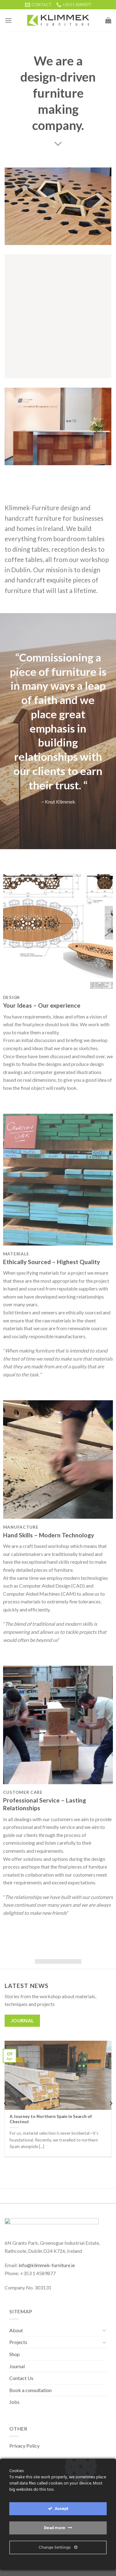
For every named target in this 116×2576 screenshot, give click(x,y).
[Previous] (5, 2103)
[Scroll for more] (58, 144)
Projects (18, 2342)
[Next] (111, 2103)
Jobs (14, 2402)
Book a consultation (30, 2390)
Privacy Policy (24, 2446)
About (16, 2330)
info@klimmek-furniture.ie (47, 2265)
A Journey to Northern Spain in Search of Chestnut (51, 2119)
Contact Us (21, 2378)
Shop (14, 2354)
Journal (17, 2366)
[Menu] (8, 20)
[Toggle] (104, 2330)
